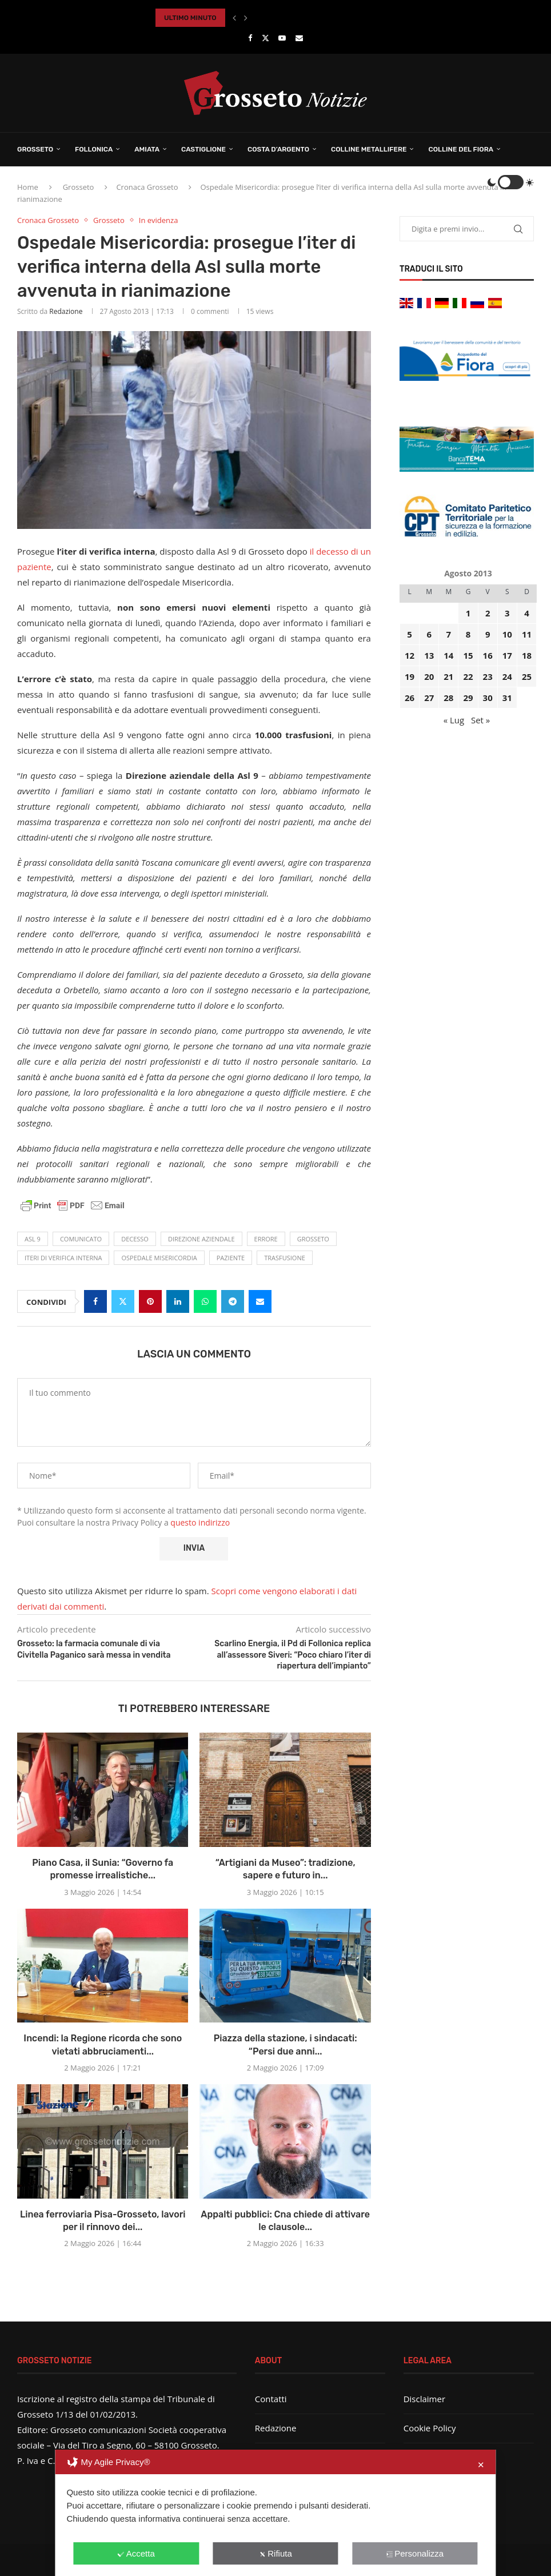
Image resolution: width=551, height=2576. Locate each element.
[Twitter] (265, 38)
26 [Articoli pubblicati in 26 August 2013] (409, 697)
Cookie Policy (430, 2428)
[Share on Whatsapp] (205, 1301)
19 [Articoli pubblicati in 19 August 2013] (409, 676)
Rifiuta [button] (275, 2553)
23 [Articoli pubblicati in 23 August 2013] (488, 676)
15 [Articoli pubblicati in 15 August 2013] (468, 655)
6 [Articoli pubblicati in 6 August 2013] (429, 634)
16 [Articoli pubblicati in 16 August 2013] (488, 655)
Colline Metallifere (368, 149)
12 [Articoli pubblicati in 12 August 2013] (409, 655)
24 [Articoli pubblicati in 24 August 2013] (507, 676)
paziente (231, 1257)
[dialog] (275, 2513)
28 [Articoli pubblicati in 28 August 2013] (448, 697)
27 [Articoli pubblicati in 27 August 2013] (429, 697)
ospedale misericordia (159, 1257)
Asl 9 (33, 1239)
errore (266, 1239)
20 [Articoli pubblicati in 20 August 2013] (429, 676)
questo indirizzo (200, 1522)
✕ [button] (481, 2465)
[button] (234, 18)
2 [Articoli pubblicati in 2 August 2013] (487, 613)
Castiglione (203, 149)
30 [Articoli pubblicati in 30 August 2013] (488, 697)
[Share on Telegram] (232, 1301)
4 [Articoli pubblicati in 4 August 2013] (526, 613)
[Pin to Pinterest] (150, 1301)
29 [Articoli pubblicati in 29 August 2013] (468, 697)
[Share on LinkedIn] (177, 1301)
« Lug (454, 720)
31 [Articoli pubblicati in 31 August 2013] (507, 697)
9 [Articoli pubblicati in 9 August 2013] (487, 634)
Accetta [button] (136, 2553)
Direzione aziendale (201, 1239)
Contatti (271, 2398)
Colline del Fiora (460, 149)
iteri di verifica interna (63, 1257)
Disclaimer (424, 2398)
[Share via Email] (260, 1301)
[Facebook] (250, 38)
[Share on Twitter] (122, 1301)
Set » (480, 720)
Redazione (65, 311)
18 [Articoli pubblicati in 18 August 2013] (527, 655)
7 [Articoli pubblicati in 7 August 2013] (449, 634)
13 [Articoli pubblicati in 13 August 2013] (429, 655)
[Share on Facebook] (95, 1301)
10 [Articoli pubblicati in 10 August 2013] (507, 634)
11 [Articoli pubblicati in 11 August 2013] (527, 634)
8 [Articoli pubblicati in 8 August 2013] (468, 634)
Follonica (94, 149)
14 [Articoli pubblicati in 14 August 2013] (448, 655)
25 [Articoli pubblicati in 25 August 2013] (527, 676)
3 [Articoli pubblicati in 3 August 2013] (507, 613)
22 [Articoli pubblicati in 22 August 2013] (468, 676)
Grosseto (35, 149)
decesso (135, 1239)
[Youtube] (282, 38)
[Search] (475, 182)
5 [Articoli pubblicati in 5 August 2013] (409, 634)
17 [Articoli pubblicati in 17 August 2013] (507, 655)
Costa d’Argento (278, 149)
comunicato (81, 1239)
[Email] (299, 38)
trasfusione (284, 1257)
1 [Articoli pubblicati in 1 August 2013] (468, 613)
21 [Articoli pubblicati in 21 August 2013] (448, 676)
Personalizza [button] (415, 2553)
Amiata (146, 149)
